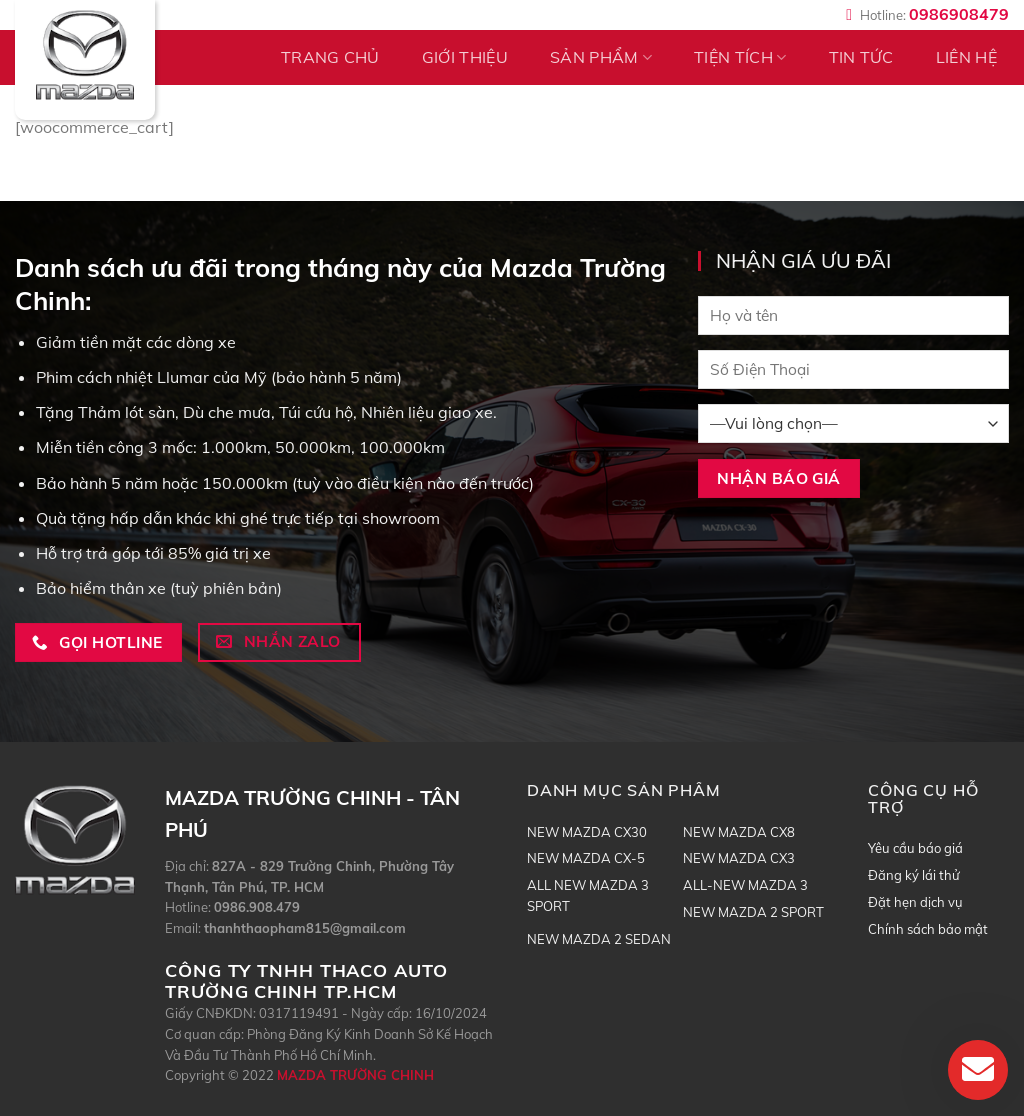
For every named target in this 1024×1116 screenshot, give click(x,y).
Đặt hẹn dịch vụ (915, 902)
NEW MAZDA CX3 (739, 858)
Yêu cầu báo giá (915, 848)
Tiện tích (740, 57)
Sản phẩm (601, 57)
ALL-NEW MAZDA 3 (745, 885)
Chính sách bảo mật (928, 929)
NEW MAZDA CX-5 (586, 858)
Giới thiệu (465, 57)
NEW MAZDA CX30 (587, 832)
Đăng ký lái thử (914, 875)
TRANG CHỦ (330, 57)
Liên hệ (966, 57)
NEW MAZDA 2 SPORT (753, 912)
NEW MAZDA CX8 (739, 832)
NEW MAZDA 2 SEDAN (599, 939)
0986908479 (959, 14)
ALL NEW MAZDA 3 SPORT (588, 895)
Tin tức (861, 57)
